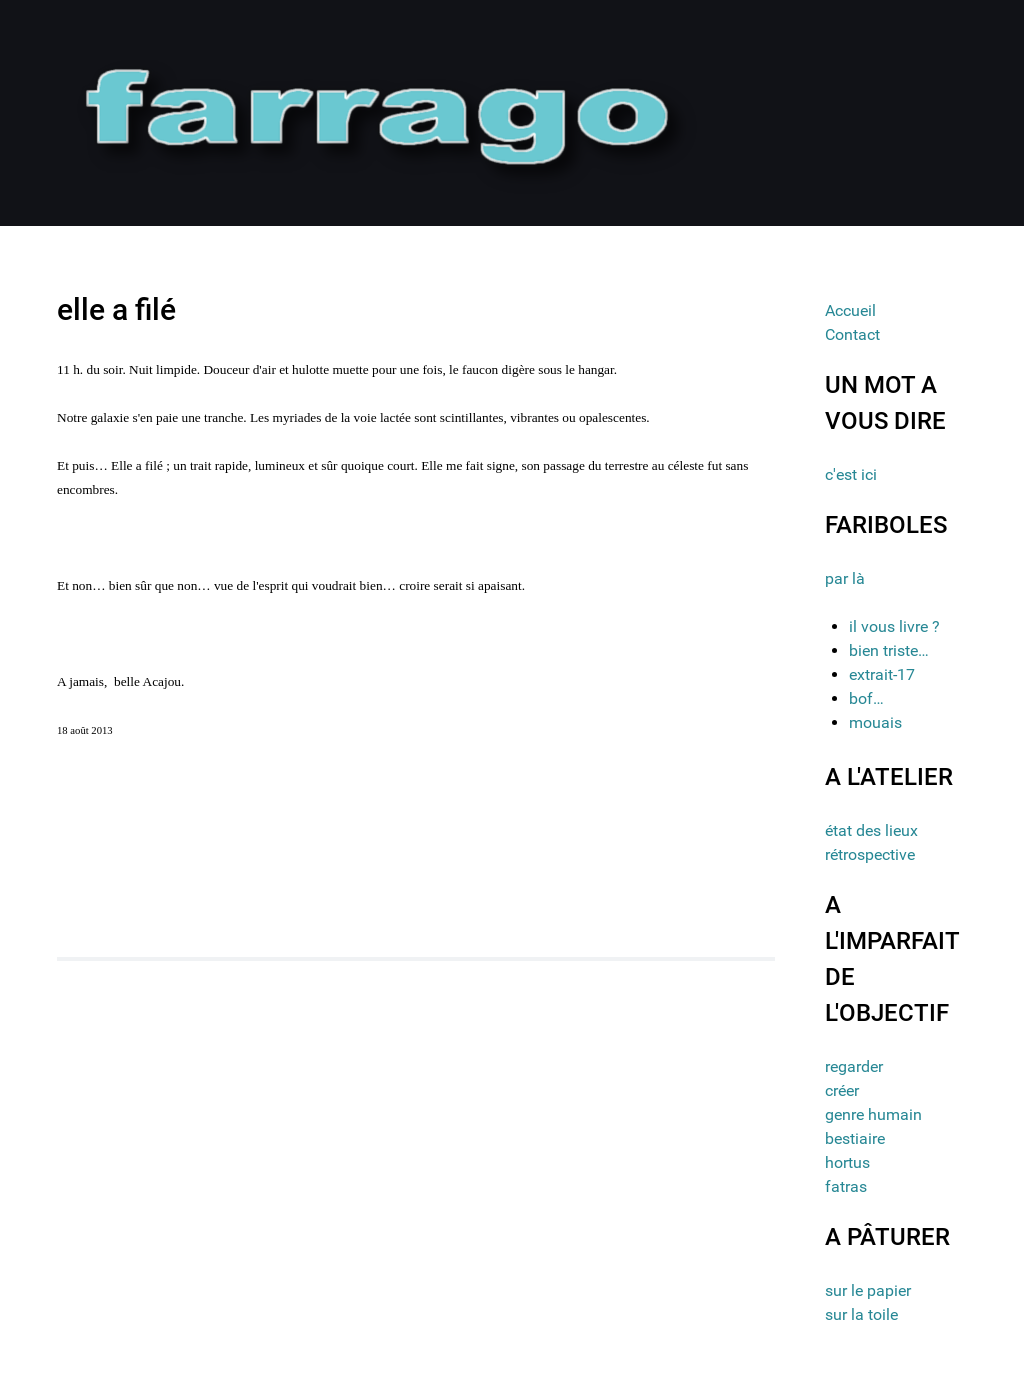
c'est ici (851, 474)
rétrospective (870, 854)
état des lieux (871, 830)
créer (842, 1090)
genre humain (873, 1114)
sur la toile (861, 1314)
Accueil (850, 310)
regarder (854, 1066)
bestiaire (855, 1138)
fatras (846, 1186)
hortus (847, 1162)
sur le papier (868, 1290)
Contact (852, 334)
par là (845, 578)
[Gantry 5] (380, 111)
